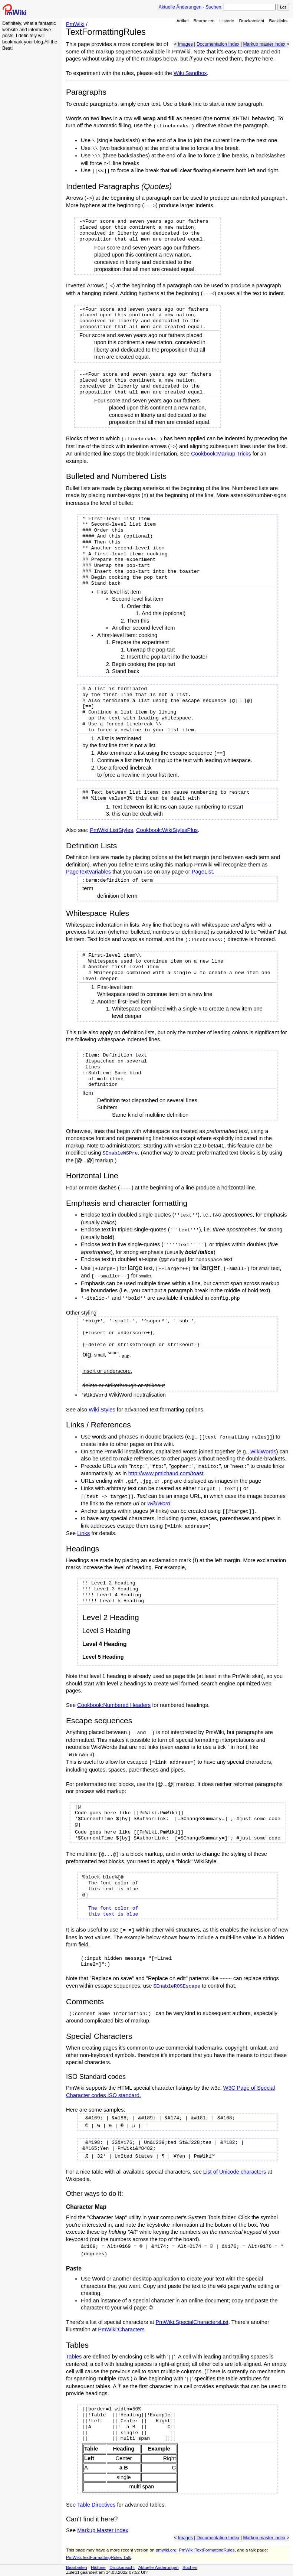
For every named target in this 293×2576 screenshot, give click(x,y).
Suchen (213, 7)
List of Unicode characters (234, 2172)
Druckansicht (251, 20)
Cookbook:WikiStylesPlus (167, 830)
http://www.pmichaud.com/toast (166, 1473)
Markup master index (264, 44)
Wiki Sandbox (190, 73)
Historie (227, 20)
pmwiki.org (166, 2549)
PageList (202, 872)
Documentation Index (218, 44)
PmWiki (75, 24)
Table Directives (96, 2505)
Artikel (183, 20)
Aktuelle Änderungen (180, 7)
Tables (74, 2357)
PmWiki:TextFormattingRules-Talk (98, 2557)
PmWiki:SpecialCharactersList (191, 2322)
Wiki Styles (102, 1410)
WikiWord (158, 1503)
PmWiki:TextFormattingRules (206, 2549)
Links (83, 1533)
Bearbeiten (204, 20)
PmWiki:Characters (121, 2329)
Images (185, 44)
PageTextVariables (88, 872)
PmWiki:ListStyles (111, 830)
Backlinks (278, 20)
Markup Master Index (102, 2530)
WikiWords (263, 1451)
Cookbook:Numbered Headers (114, 1705)
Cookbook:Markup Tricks (221, 454)
